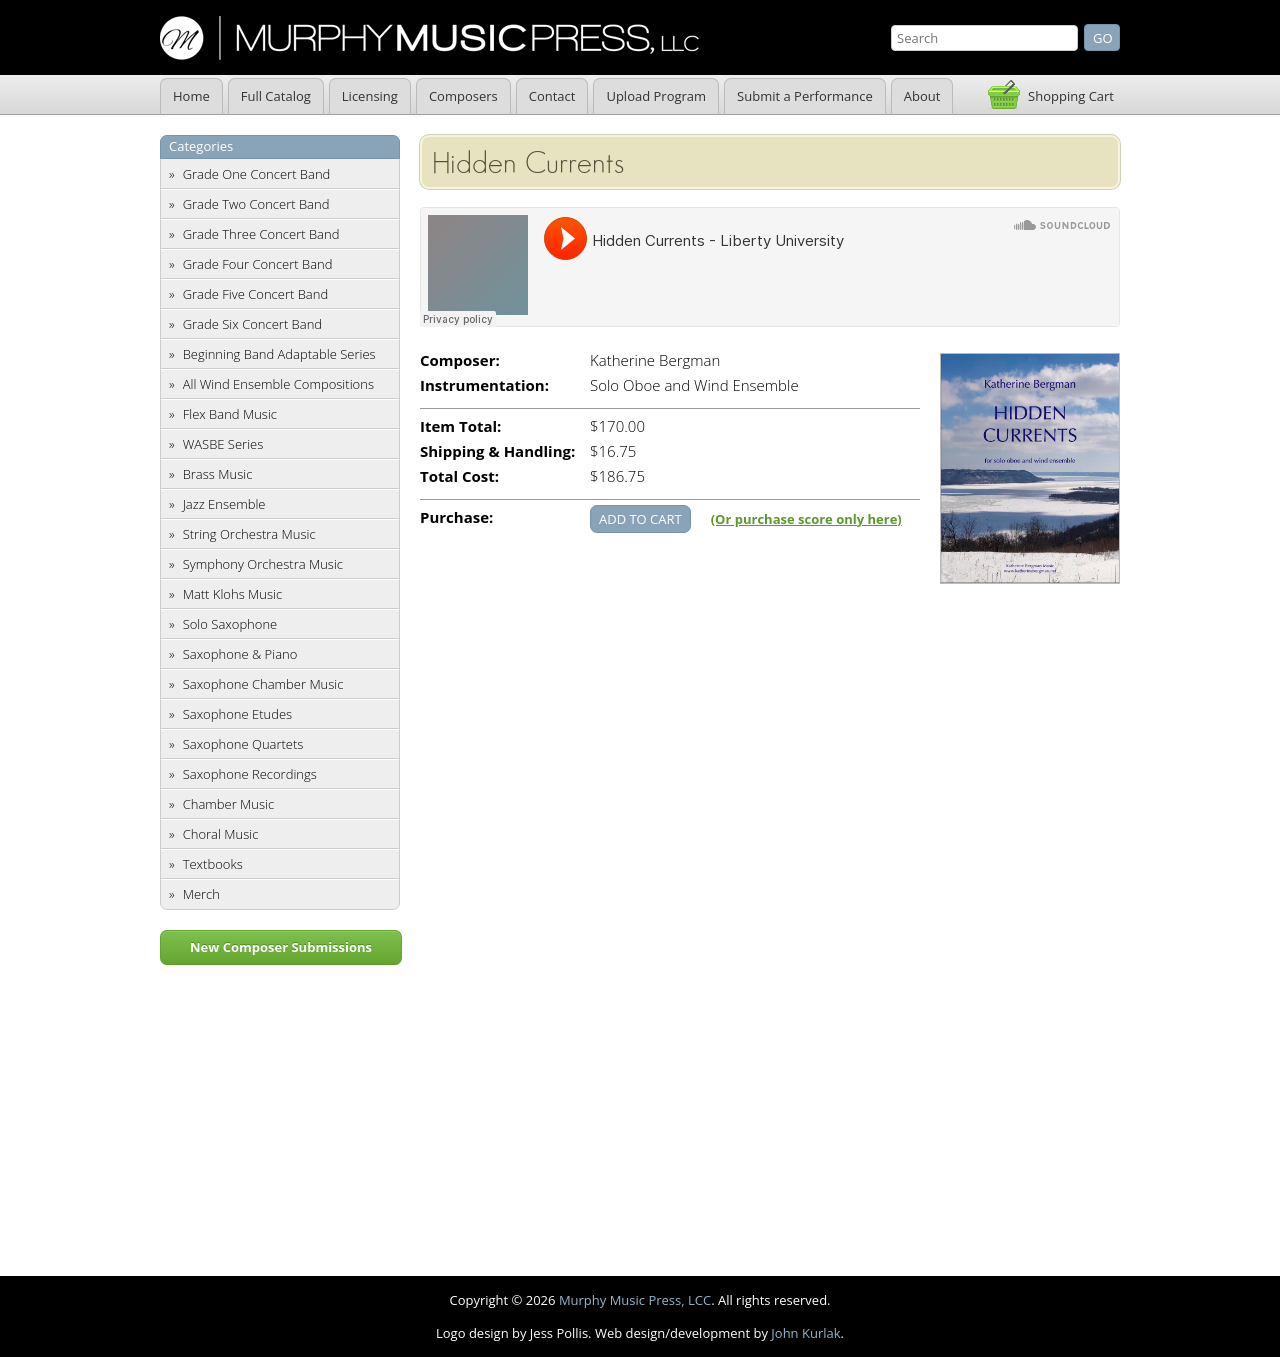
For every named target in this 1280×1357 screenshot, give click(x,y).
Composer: (460, 360)
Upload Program (656, 96)
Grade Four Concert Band (258, 264)
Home (191, 96)
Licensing (370, 96)
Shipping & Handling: (497, 451)
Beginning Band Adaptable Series (279, 354)
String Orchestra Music (249, 534)
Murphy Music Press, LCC (635, 1300)
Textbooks (213, 864)
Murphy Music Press (429, 38)
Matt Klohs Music (232, 594)
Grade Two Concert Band (256, 204)
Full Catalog (276, 96)
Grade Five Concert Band (255, 294)
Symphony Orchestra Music (263, 564)
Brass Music (218, 474)
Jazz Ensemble (224, 504)
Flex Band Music (230, 414)
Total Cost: (459, 476)
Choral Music (221, 834)
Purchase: (456, 517)
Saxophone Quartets (243, 744)
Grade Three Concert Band (261, 234)
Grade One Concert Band (257, 174)
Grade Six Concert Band (252, 324)
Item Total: (460, 426)
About (922, 96)
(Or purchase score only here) (806, 519)
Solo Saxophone (230, 624)
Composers (463, 96)
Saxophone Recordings (250, 774)
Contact (552, 96)
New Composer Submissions (281, 947)
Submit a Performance (805, 96)
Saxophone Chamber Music (263, 684)
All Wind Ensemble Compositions (278, 384)
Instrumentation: (484, 385)
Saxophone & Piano (240, 654)
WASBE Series (223, 444)
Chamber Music (229, 804)
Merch (201, 894)
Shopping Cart (1071, 96)
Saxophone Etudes (237, 714)
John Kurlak (805, 1333)
